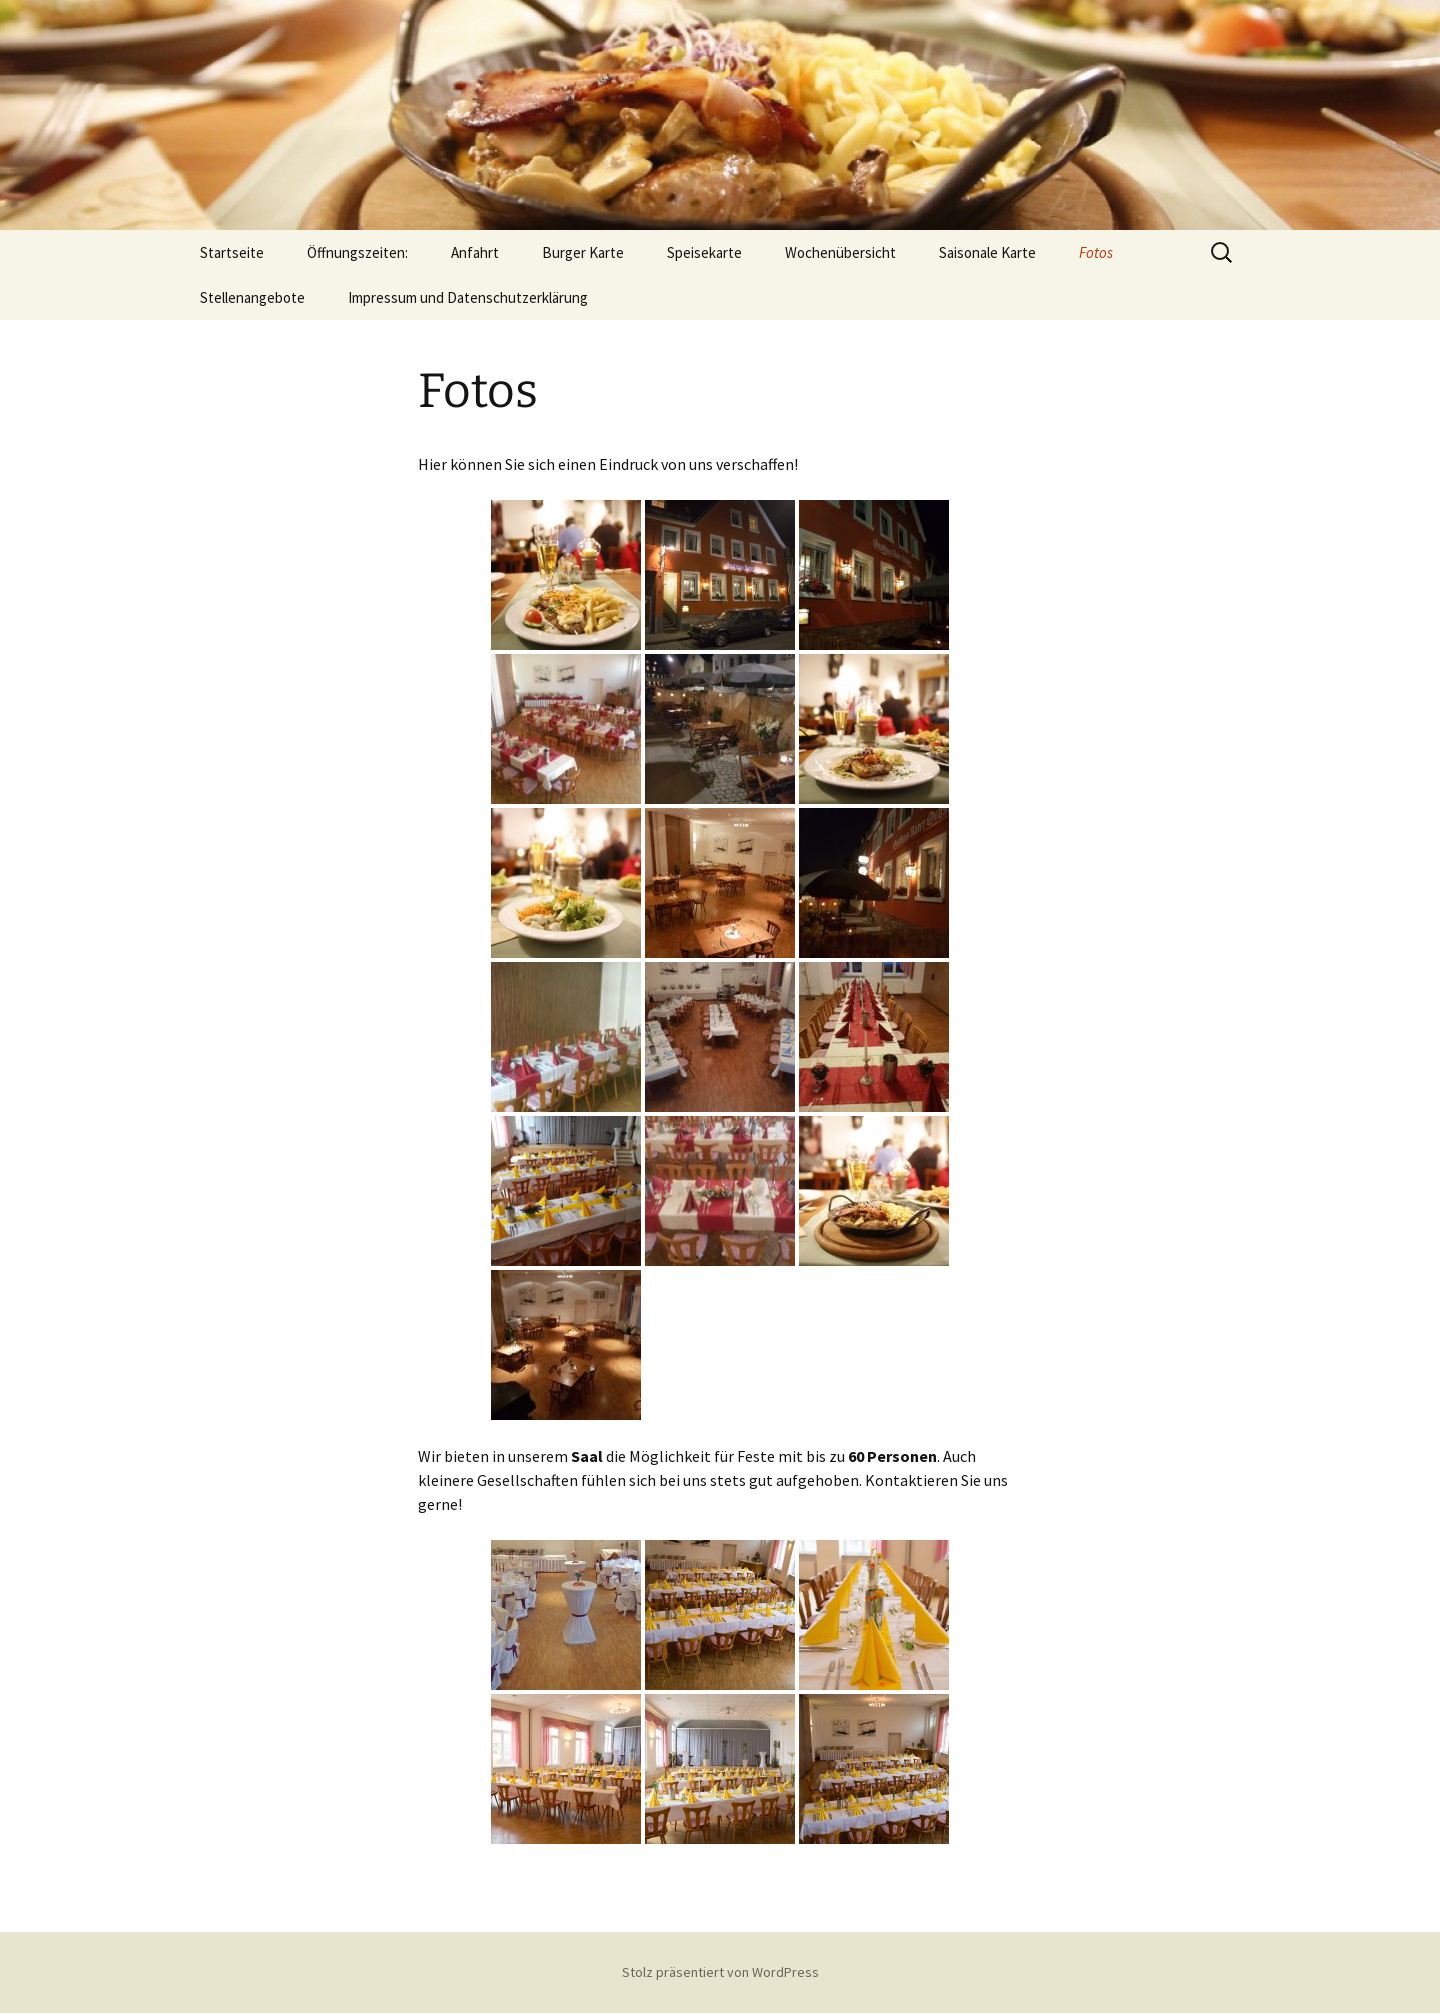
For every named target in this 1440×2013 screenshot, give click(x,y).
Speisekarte (704, 252)
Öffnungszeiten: (357, 252)
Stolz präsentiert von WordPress (720, 1972)
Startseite (232, 252)
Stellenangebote (252, 297)
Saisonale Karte (987, 252)
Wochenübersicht (840, 252)
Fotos (1096, 252)
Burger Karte (583, 252)
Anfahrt (475, 252)
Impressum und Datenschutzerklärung (468, 297)
